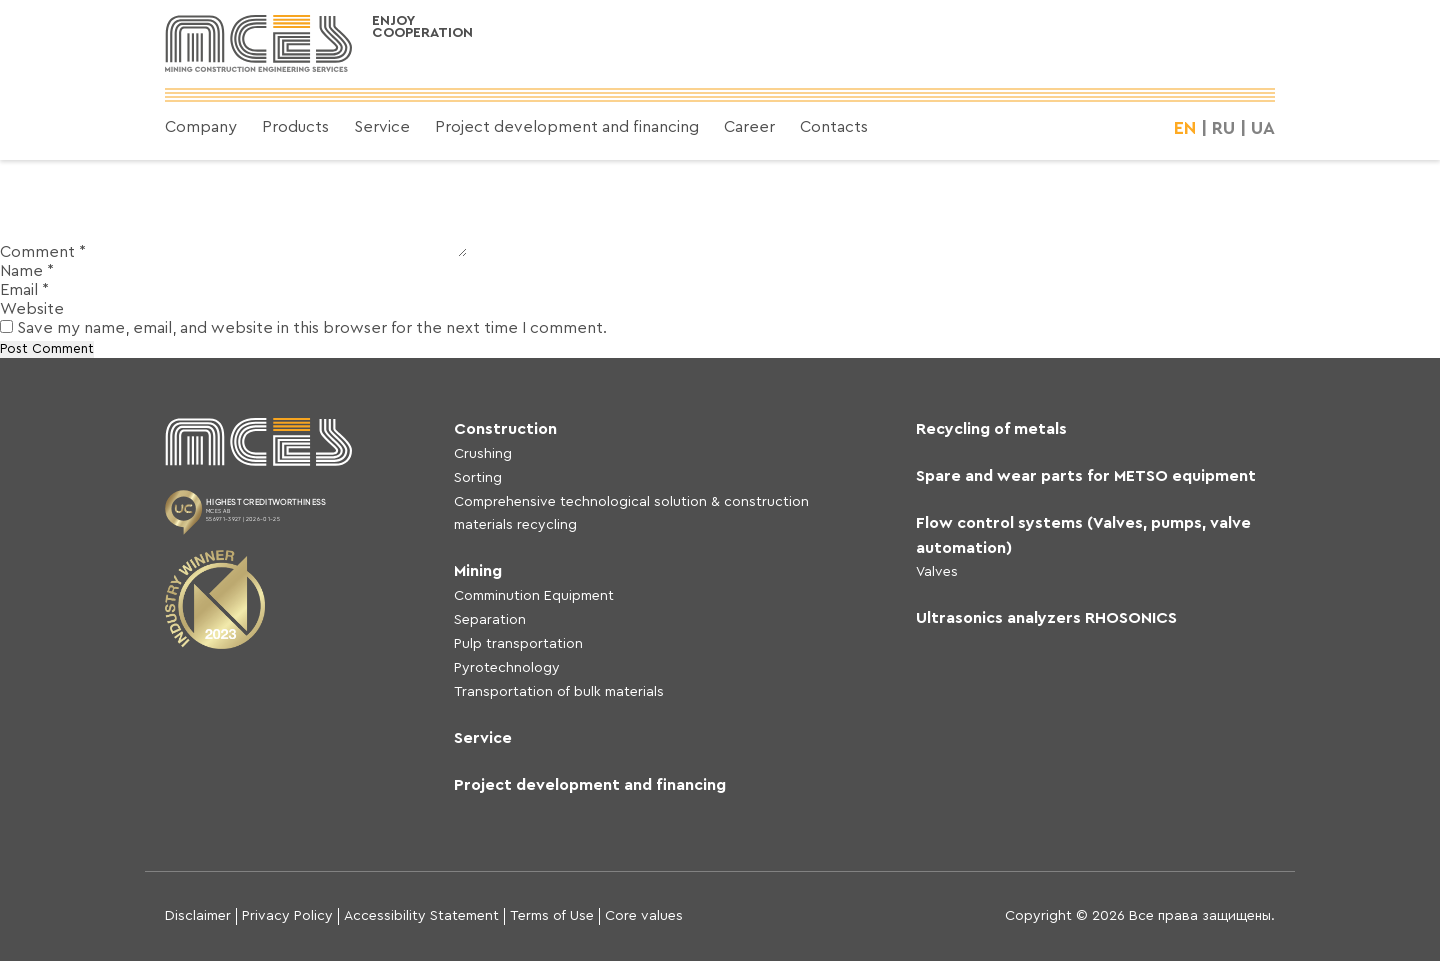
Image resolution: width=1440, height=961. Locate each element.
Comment (43, 252)
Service (382, 127)
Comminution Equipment (534, 596)
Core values (644, 916)
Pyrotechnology (507, 668)
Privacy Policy (287, 916)
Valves (937, 572)
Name (27, 271)
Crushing (483, 454)
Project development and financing (567, 127)
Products (295, 127)
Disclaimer (198, 916)
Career (749, 127)
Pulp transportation (518, 644)
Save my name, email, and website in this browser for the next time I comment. (312, 328)
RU (1223, 128)
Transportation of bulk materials (559, 692)
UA (1263, 128)
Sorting (478, 478)
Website (32, 309)
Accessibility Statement (421, 916)
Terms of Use (552, 916)
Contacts (834, 127)
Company (201, 127)
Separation (490, 620)
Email (24, 290)
